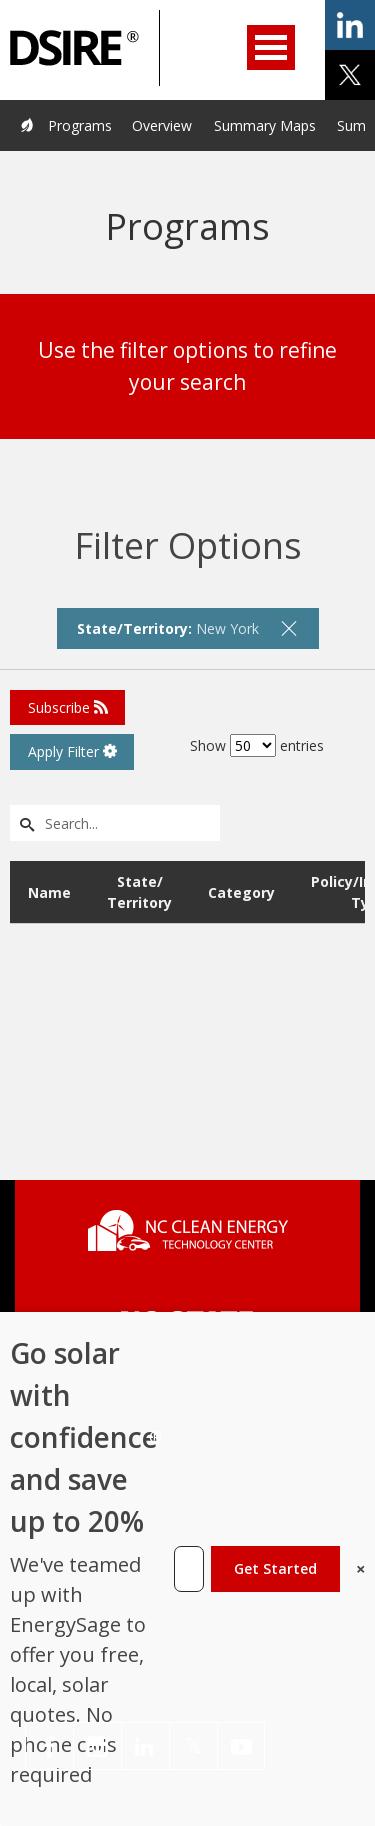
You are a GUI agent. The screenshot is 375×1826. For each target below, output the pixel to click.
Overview (162, 125)
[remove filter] (289, 628)
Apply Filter (72, 751)
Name (49, 892)
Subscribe (68, 707)
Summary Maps (265, 125)
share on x (350, 75)
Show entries (257, 745)
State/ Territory (139, 892)
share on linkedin (350, 25)
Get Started (275, 1568)
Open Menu (271, 47)
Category (241, 892)
